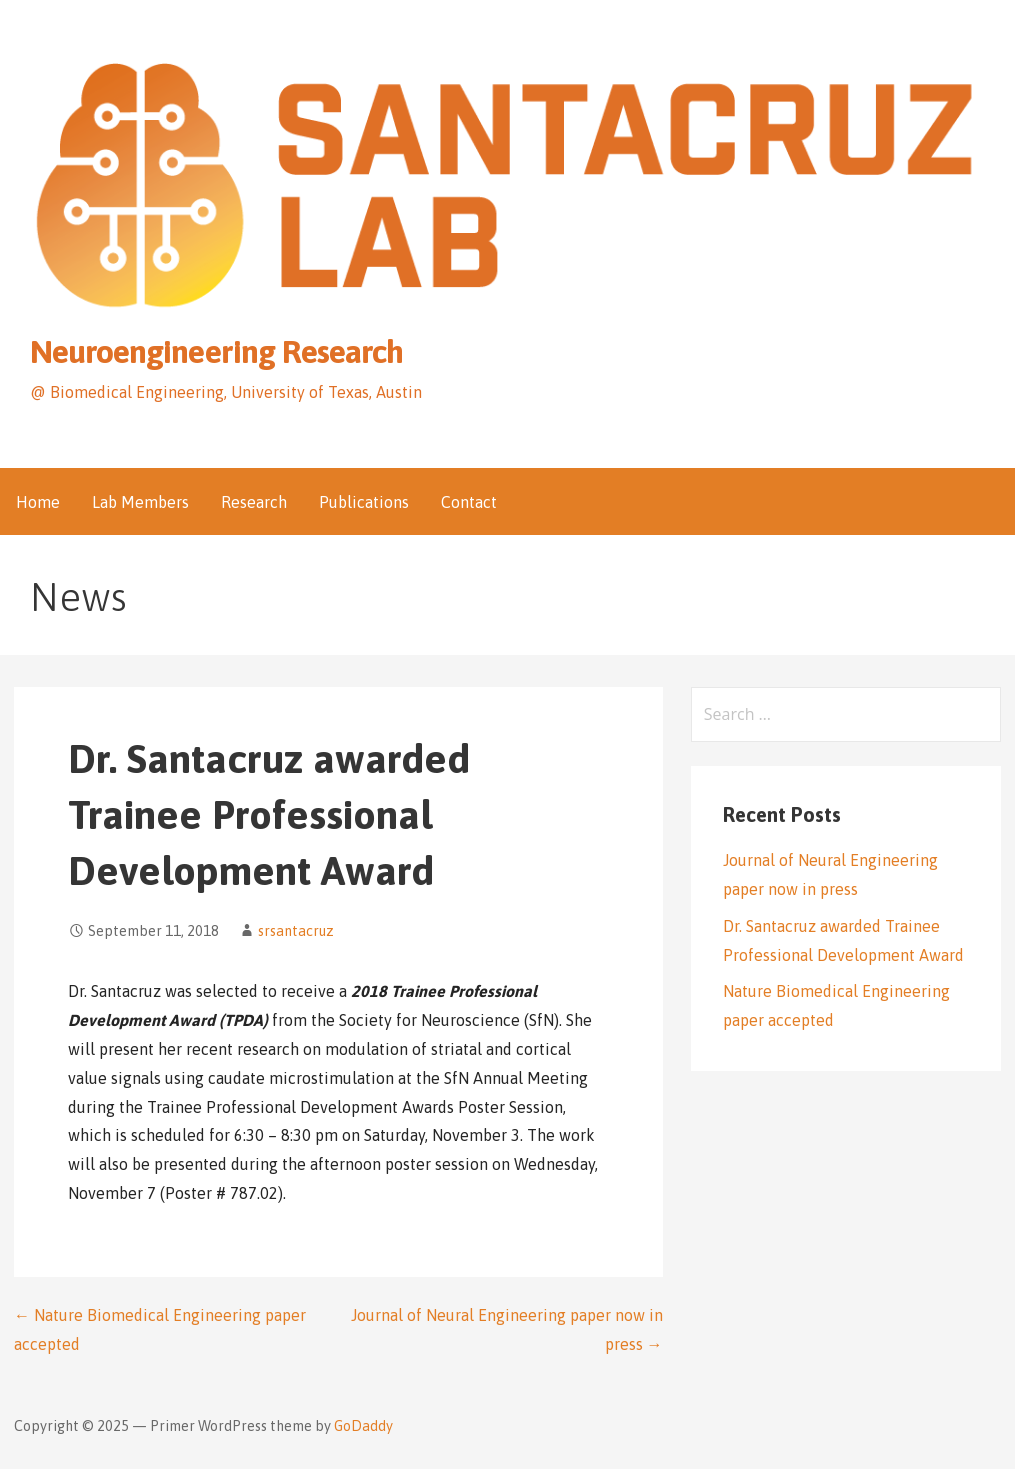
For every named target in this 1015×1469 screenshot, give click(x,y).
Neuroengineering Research (216, 351)
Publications (364, 502)
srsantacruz (296, 931)
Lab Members (140, 502)
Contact (469, 502)
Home (38, 502)
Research (254, 502)
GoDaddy (363, 1426)
